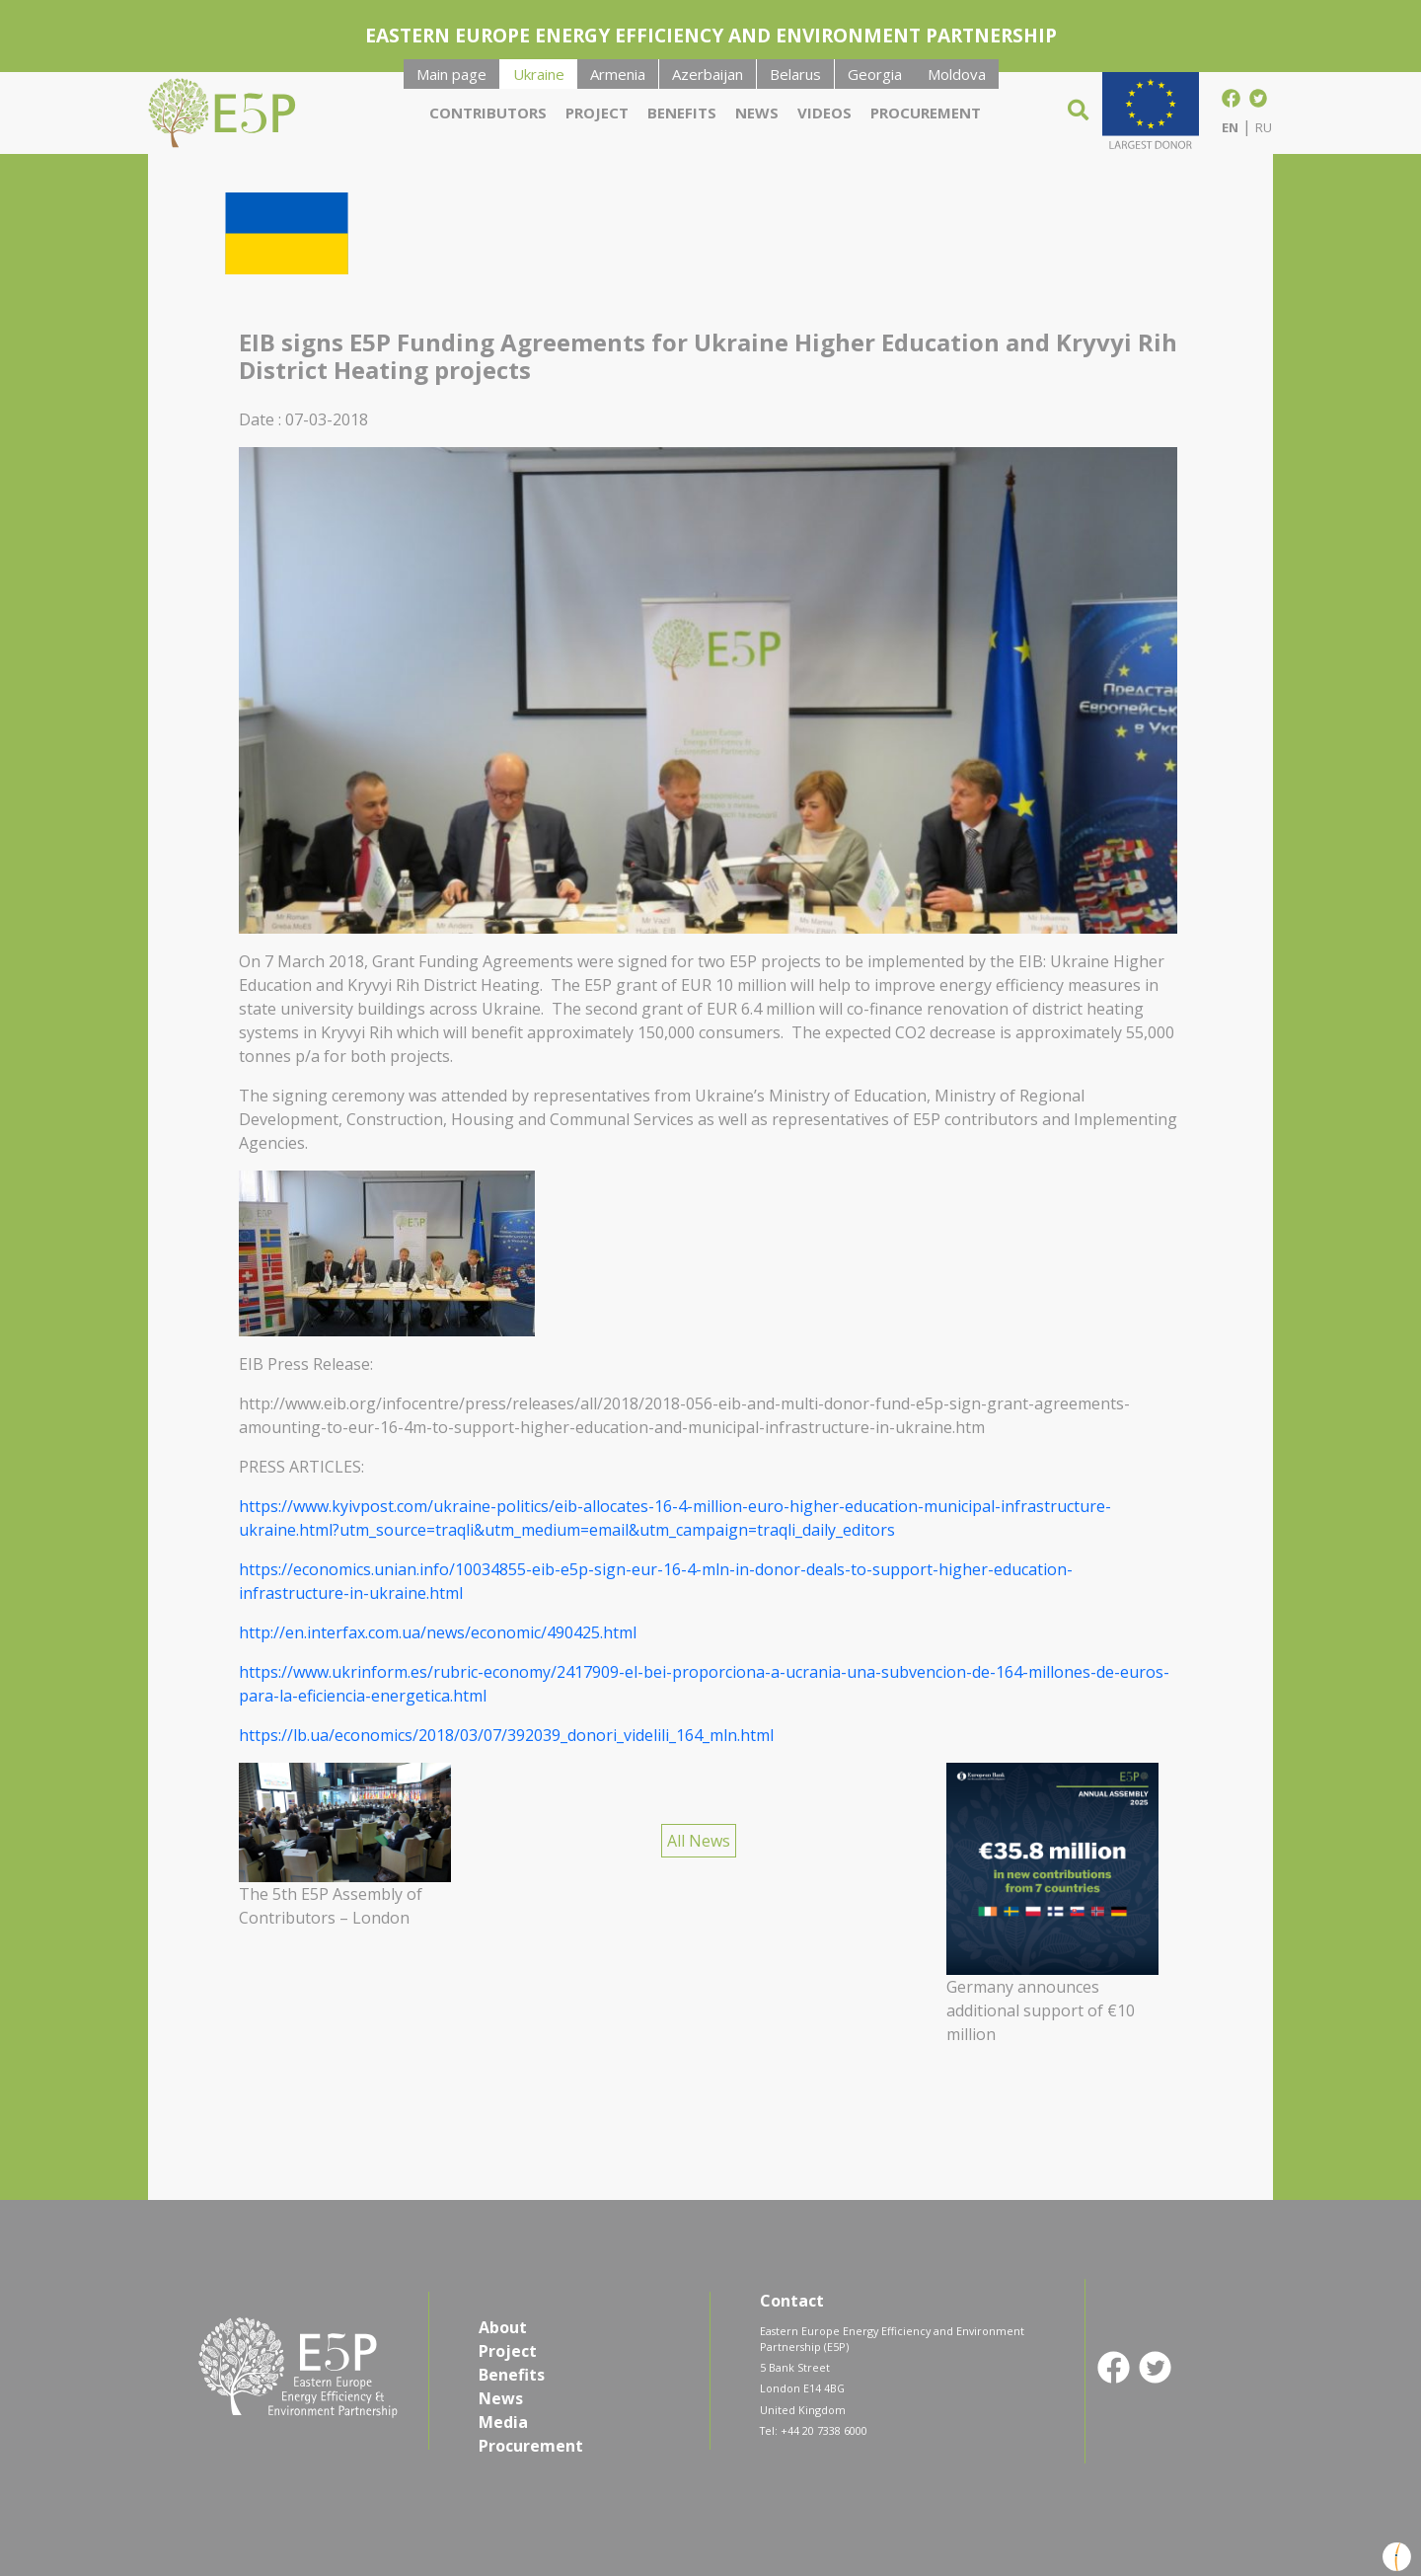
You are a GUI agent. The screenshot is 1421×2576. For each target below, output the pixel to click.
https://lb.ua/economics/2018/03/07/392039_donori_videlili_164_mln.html (506, 1735)
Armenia (617, 74)
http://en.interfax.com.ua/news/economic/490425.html (437, 1632)
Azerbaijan (707, 74)
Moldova (957, 74)
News (757, 112)
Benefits (681, 112)
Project (597, 112)
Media (503, 2422)
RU (1263, 127)
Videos (824, 112)
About (503, 2327)
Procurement (925, 112)
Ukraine (538, 74)
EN (1230, 127)
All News (698, 1841)
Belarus (795, 74)
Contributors (488, 112)
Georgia (875, 74)
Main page (451, 74)
